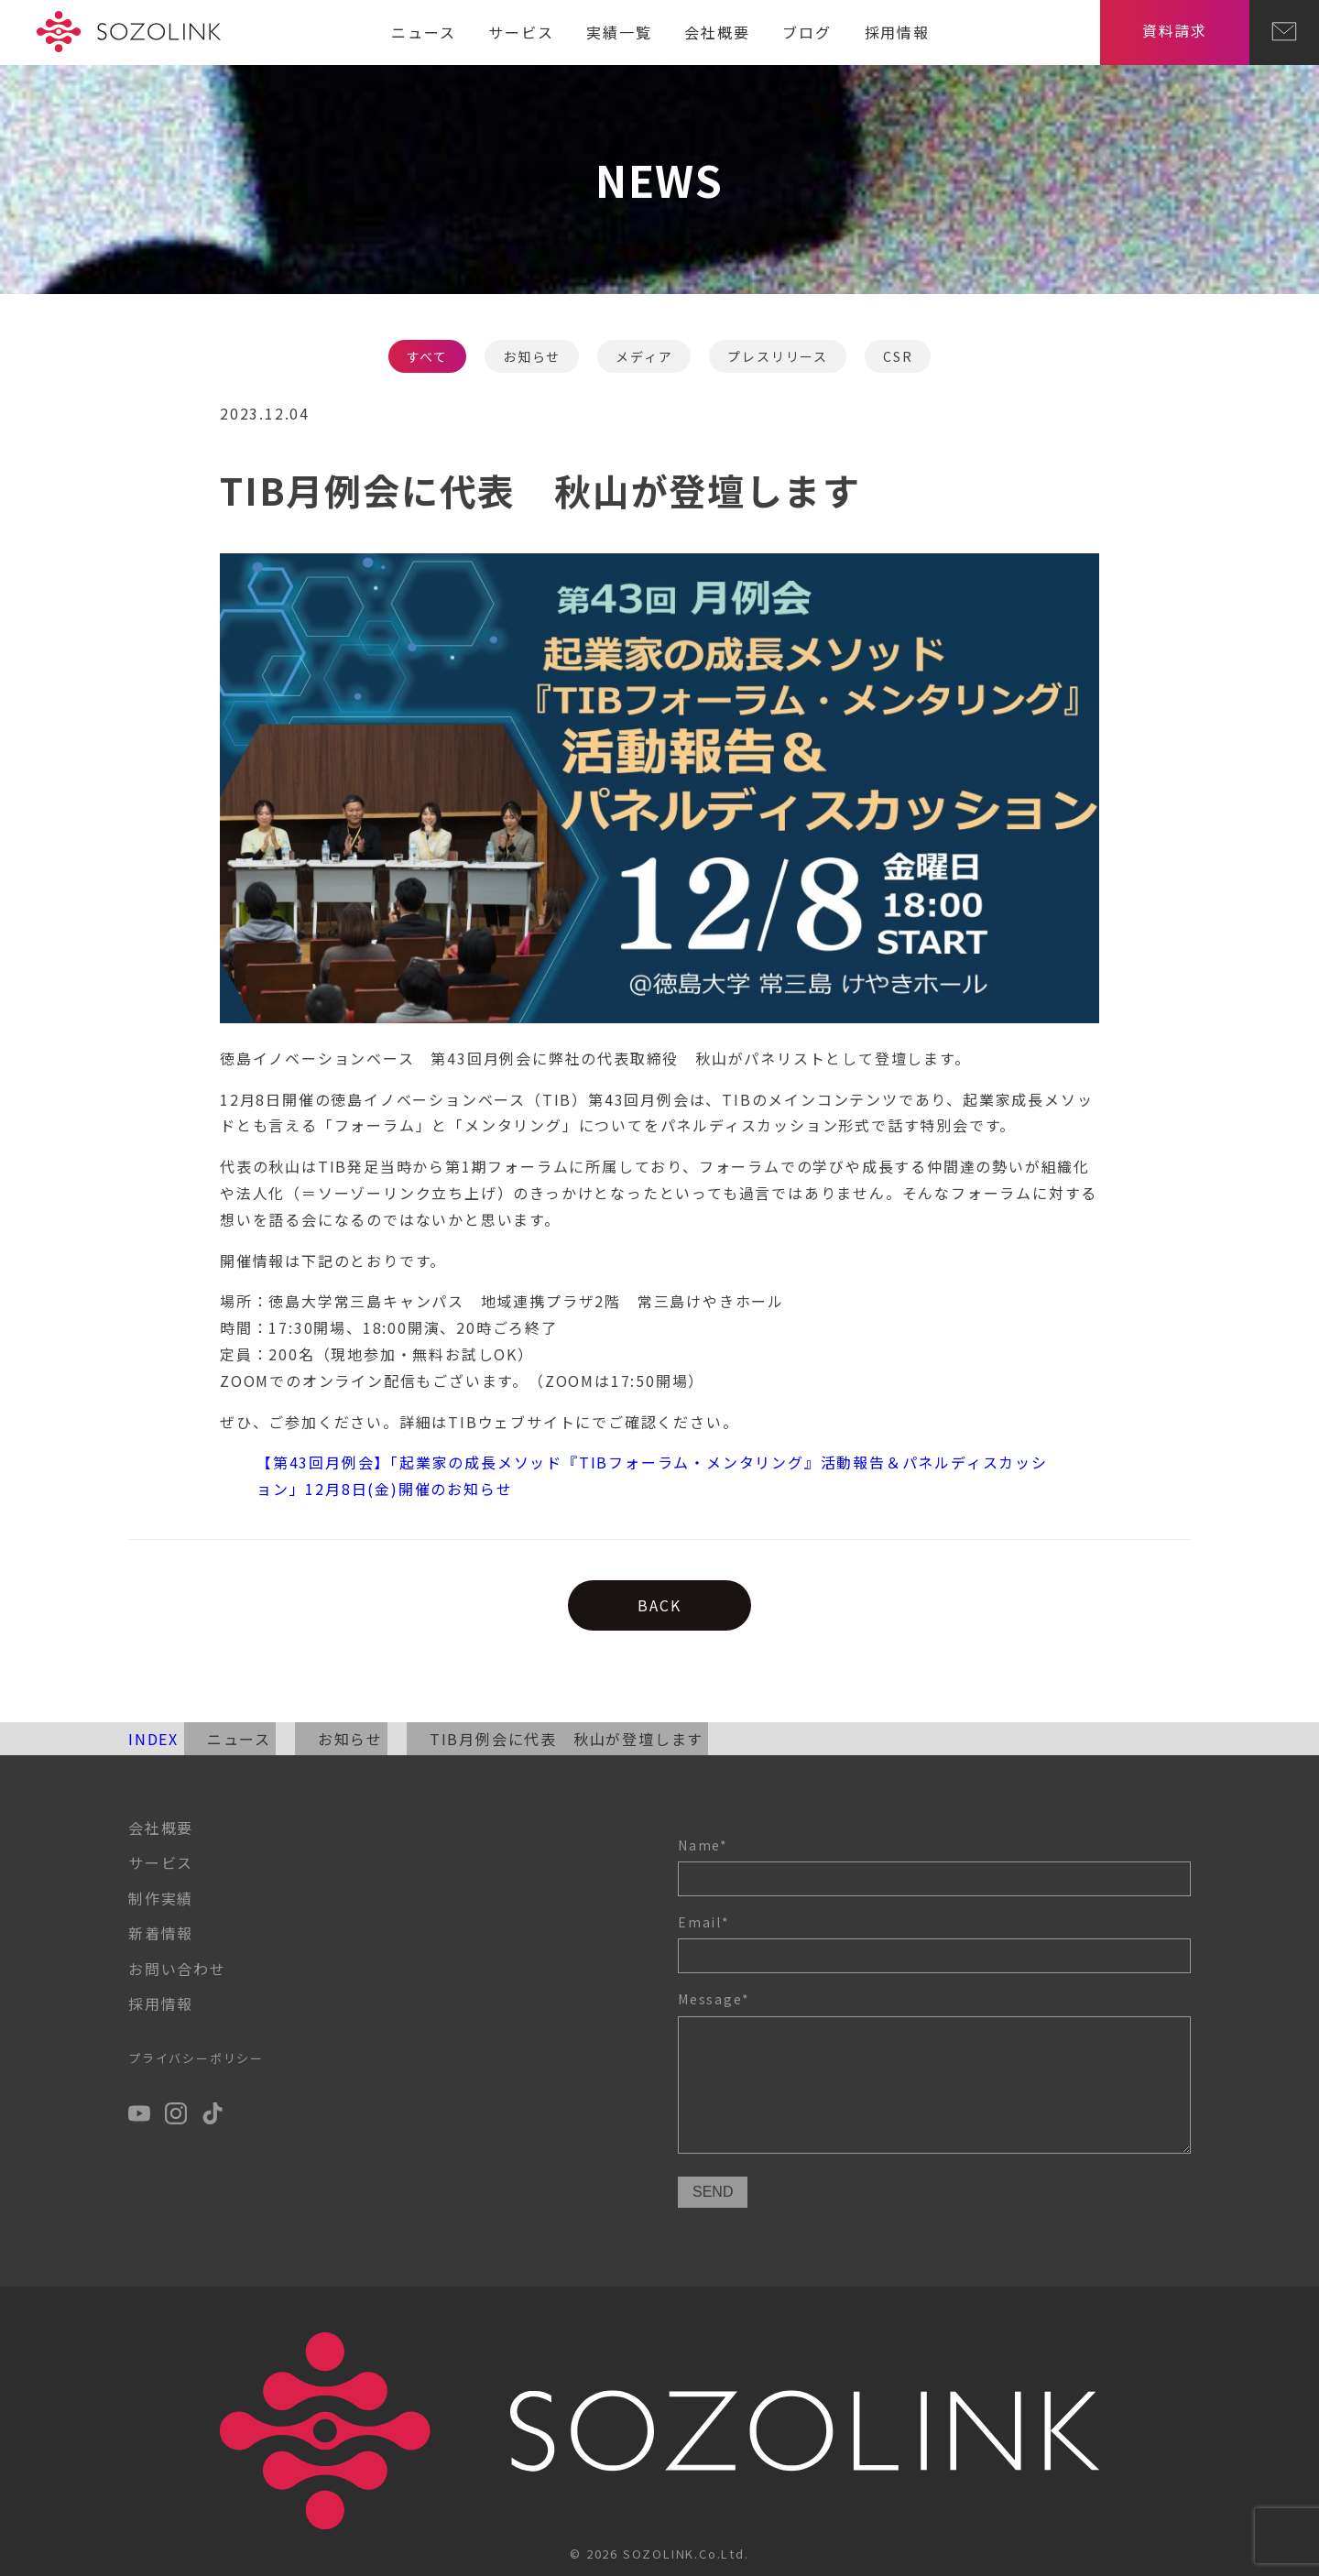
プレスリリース (777, 356)
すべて (427, 356)
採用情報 (897, 32)
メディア (644, 356)
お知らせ (532, 356)
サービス (520, 32)
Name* (934, 1866)
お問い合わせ (177, 1969)
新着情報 (160, 1933)
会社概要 (716, 32)
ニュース (423, 32)
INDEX (153, 1739)
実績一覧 (618, 32)
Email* (934, 1943)
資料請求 (1174, 30)
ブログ (806, 32)
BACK (659, 1605)
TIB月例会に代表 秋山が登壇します (566, 1739)
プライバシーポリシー (196, 2058)
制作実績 (160, 1898)
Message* (934, 2074)
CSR (897, 356)
